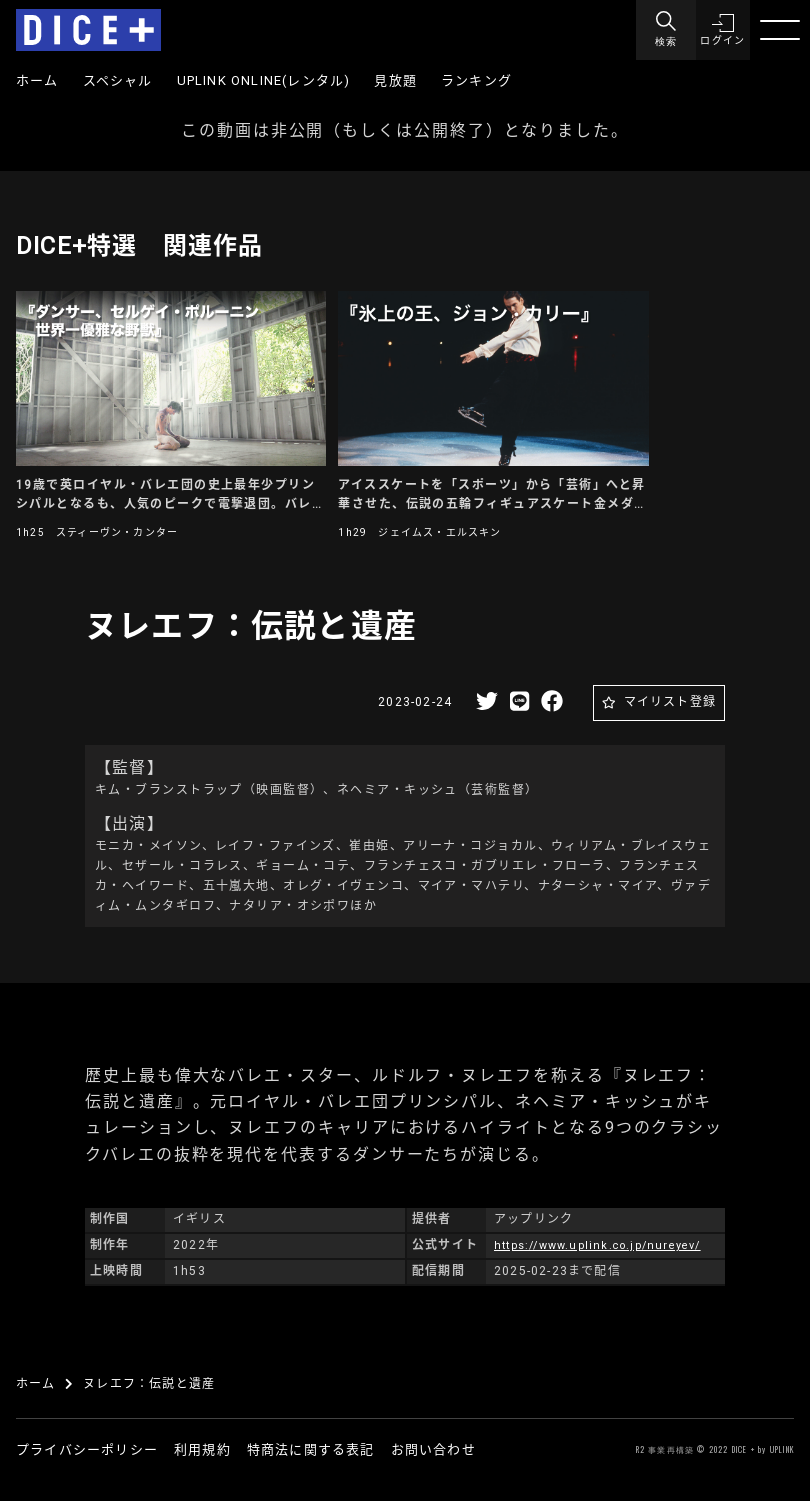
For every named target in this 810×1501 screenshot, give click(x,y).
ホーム (37, 80)
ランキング (476, 80)
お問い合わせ (433, 1449)
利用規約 (202, 1449)
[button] (720, 30)
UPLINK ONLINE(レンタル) (264, 80)
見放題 (395, 80)
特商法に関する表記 (311, 1449)
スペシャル (118, 80)
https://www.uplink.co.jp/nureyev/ (606, 1245)
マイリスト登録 (670, 702)
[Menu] (660, 30)
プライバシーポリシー (87, 1449)
